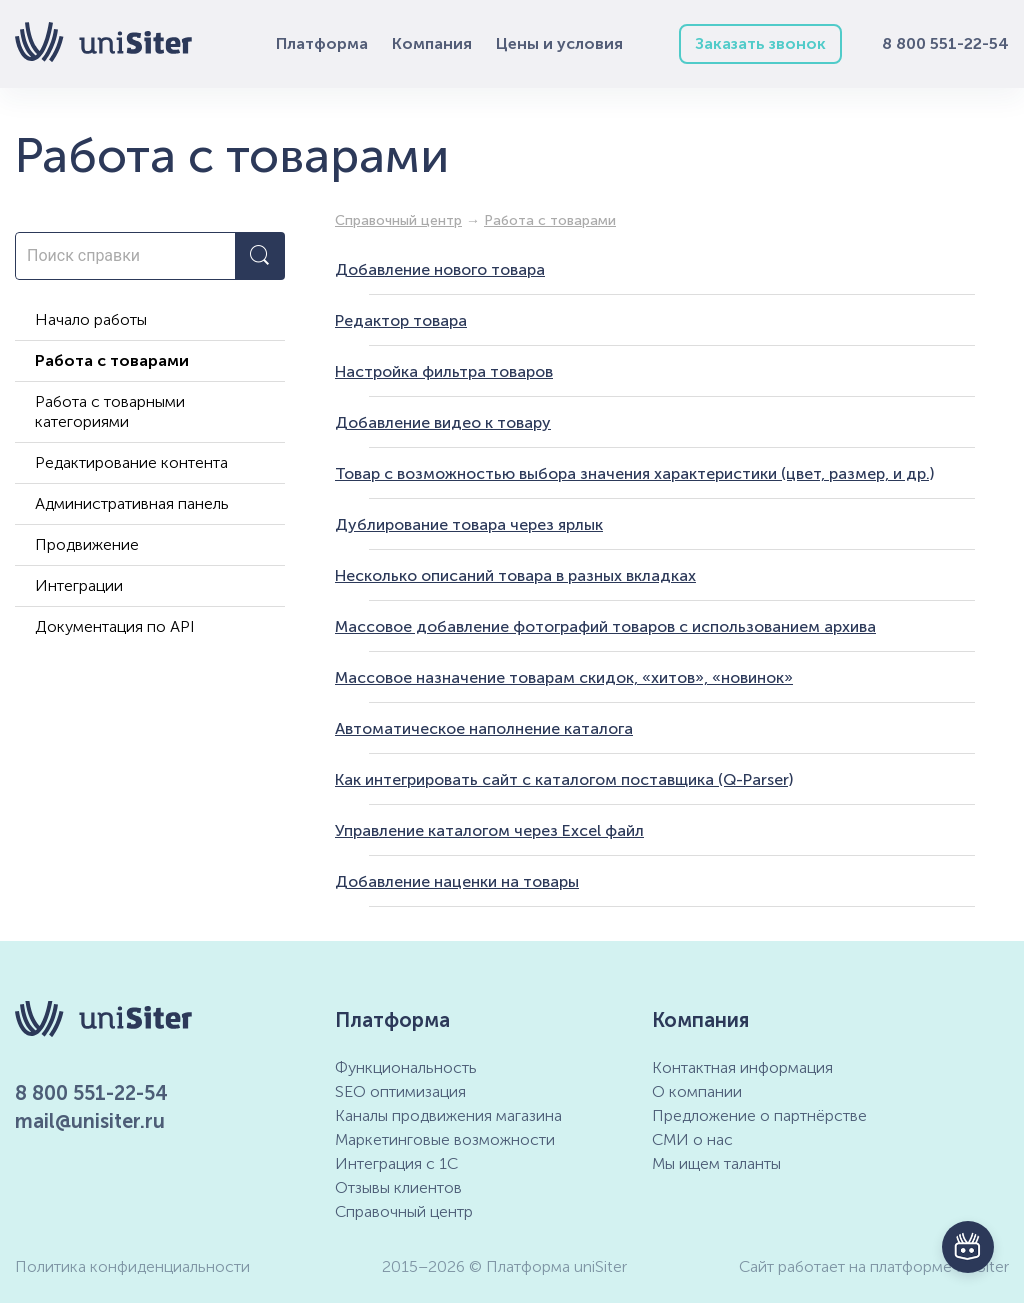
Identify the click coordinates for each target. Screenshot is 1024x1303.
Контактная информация (742, 1067)
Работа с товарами (112, 360)
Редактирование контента (131, 462)
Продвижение (87, 544)
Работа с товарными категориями (110, 411)
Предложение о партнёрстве (759, 1115)
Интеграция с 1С (396, 1163)
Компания (432, 43)
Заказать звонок (760, 43)
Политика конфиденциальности (132, 1266)
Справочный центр (404, 1211)
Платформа (322, 43)
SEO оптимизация (400, 1091)
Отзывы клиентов (398, 1187)
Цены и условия (559, 43)
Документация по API (115, 626)
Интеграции (79, 585)
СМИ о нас (692, 1139)
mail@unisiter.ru (90, 1121)
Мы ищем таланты (716, 1163)
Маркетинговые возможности (445, 1139)
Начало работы (91, 319)
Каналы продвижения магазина (448, 1115)
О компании (697, 1091)
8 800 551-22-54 (945, 43)
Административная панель (132, 503)
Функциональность (406, 1067)
